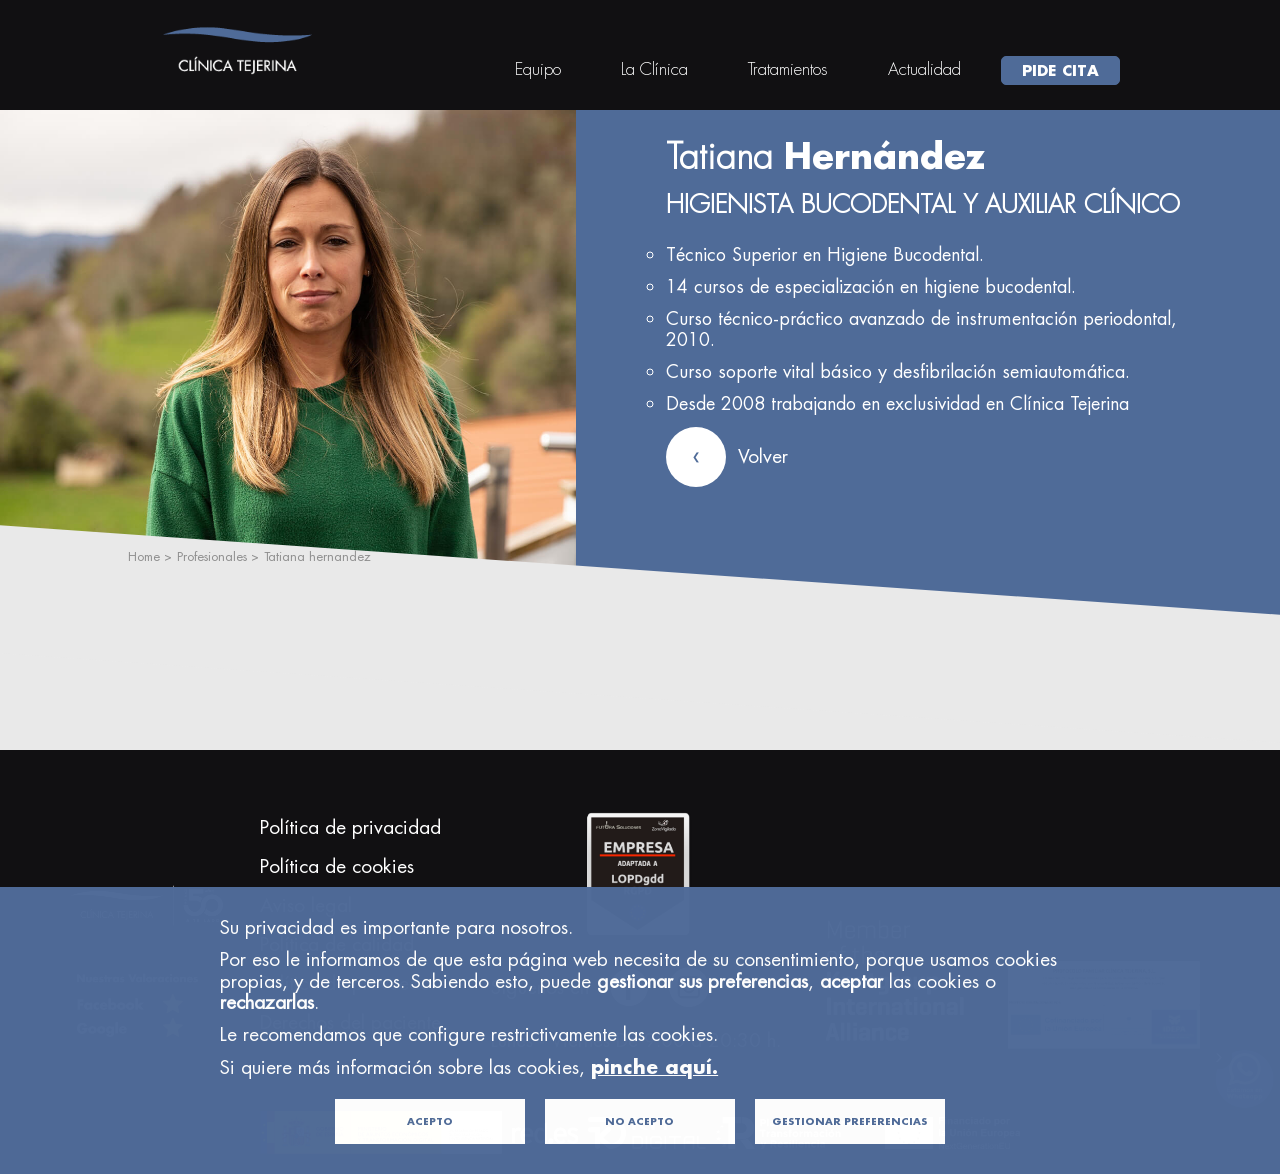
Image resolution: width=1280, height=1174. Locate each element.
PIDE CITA (1060, 70)
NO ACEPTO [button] (639, 1149)
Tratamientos (788, 69)
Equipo (538, 69)
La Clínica (654, 69)
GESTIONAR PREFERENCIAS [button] (849, 1149)
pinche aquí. (654, 1095)
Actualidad (924, 69)
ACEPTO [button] (430, 1149)
